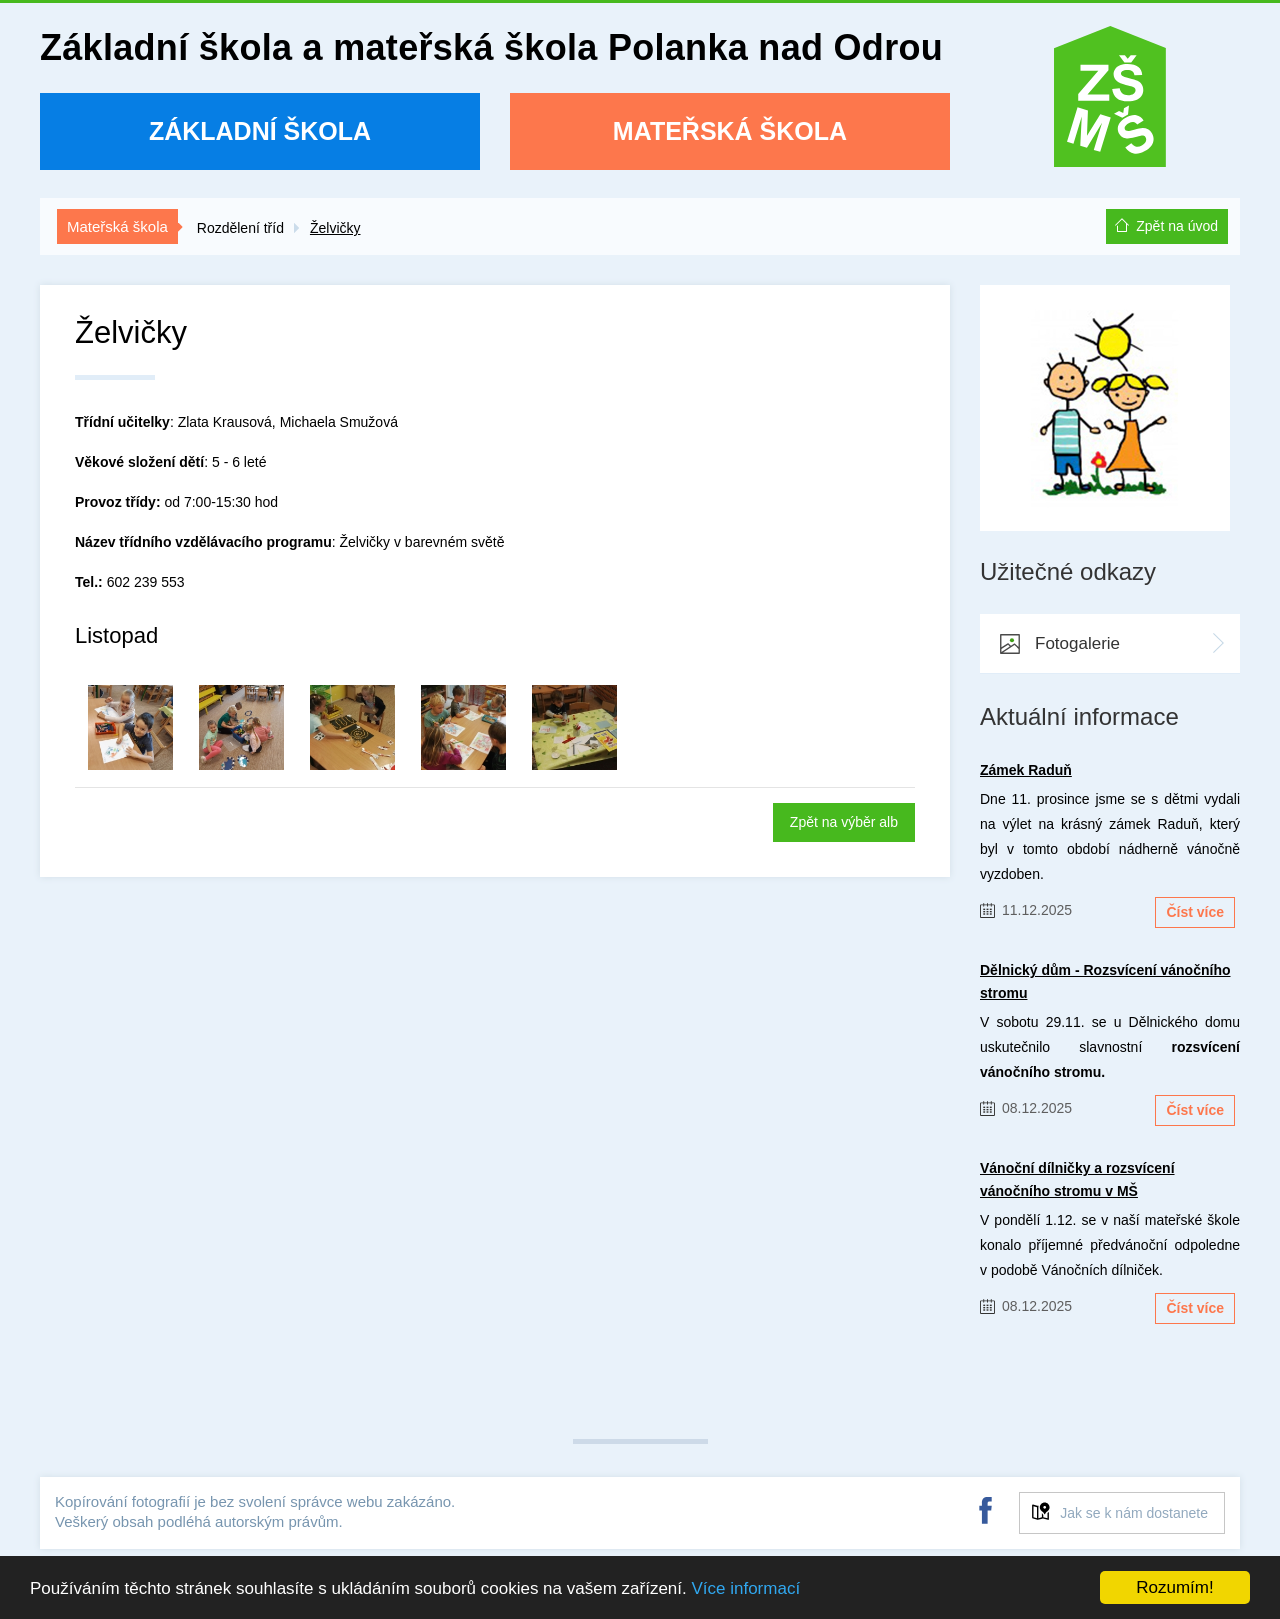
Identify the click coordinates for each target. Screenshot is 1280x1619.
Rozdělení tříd (240, 228)
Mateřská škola (730, 131)
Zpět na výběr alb (844, 822)
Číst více (1195, 912)
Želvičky (335, 228)
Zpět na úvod (1177, 226)
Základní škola (260, 131)
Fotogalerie (1077, 643)
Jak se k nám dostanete (1134, 1513)
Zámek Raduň (1026, 770)
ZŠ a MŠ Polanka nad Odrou (1110, 103)
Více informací (745, 1588)
